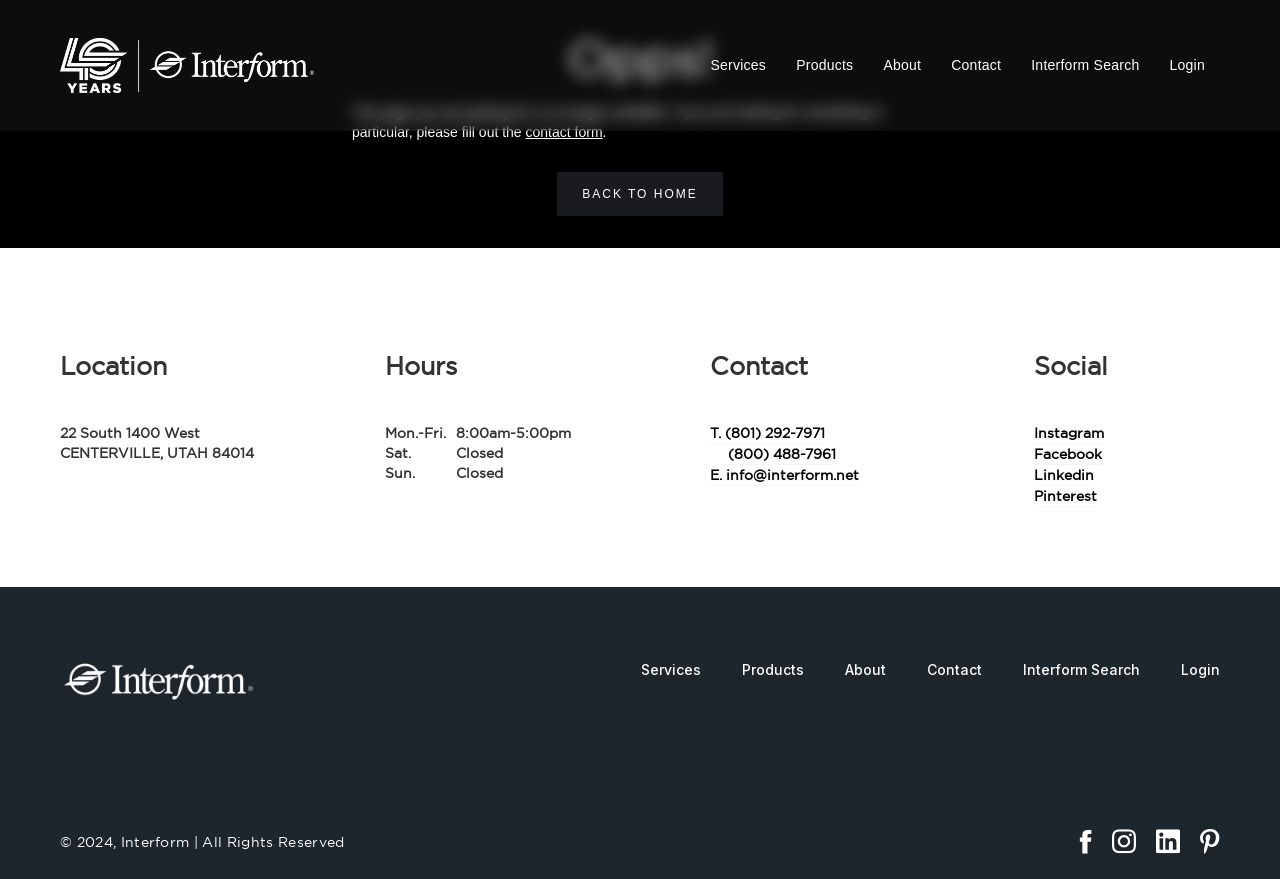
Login (1187, 65)
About (902, 65)
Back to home (640, 194)
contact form (564, 132)
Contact (976, 65)
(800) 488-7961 (782, 454)
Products (824, 65)
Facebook (1068, 454)
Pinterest (1065, 496)
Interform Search (1085, 65)
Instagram (1069, 433)
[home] (187, 65)
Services (738, 65)
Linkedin (1064, 475)
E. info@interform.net (784, 475)
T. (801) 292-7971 (767, 433)
